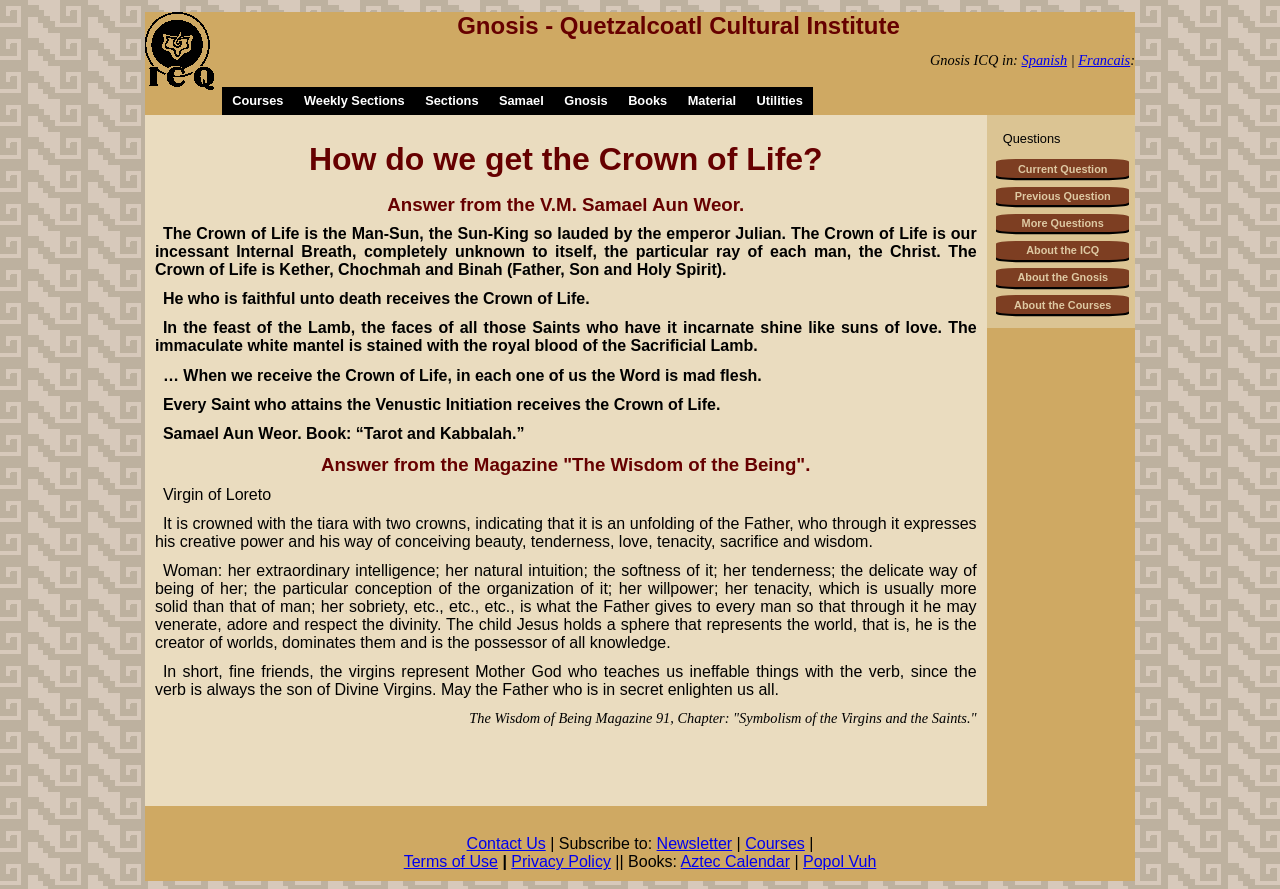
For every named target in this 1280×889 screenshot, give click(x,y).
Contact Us (506, 843)
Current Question (1062, 169)
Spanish (1045, 60)
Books (647, 100)
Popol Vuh (839, 861)
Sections (451, 100)
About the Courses (1062, 305)
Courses (257, 100)
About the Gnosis (1062, 277)
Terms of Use (451, 861)
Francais (1104, 60)
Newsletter (695, 843)
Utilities (780, 100)
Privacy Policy (561, 861)
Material (712, 100)
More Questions (1063, 223)
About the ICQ (1062, 250)
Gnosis (585, 100)
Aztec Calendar (735, 861)
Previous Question (1063, 196)
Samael (521, 100)
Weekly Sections (354, 100)
